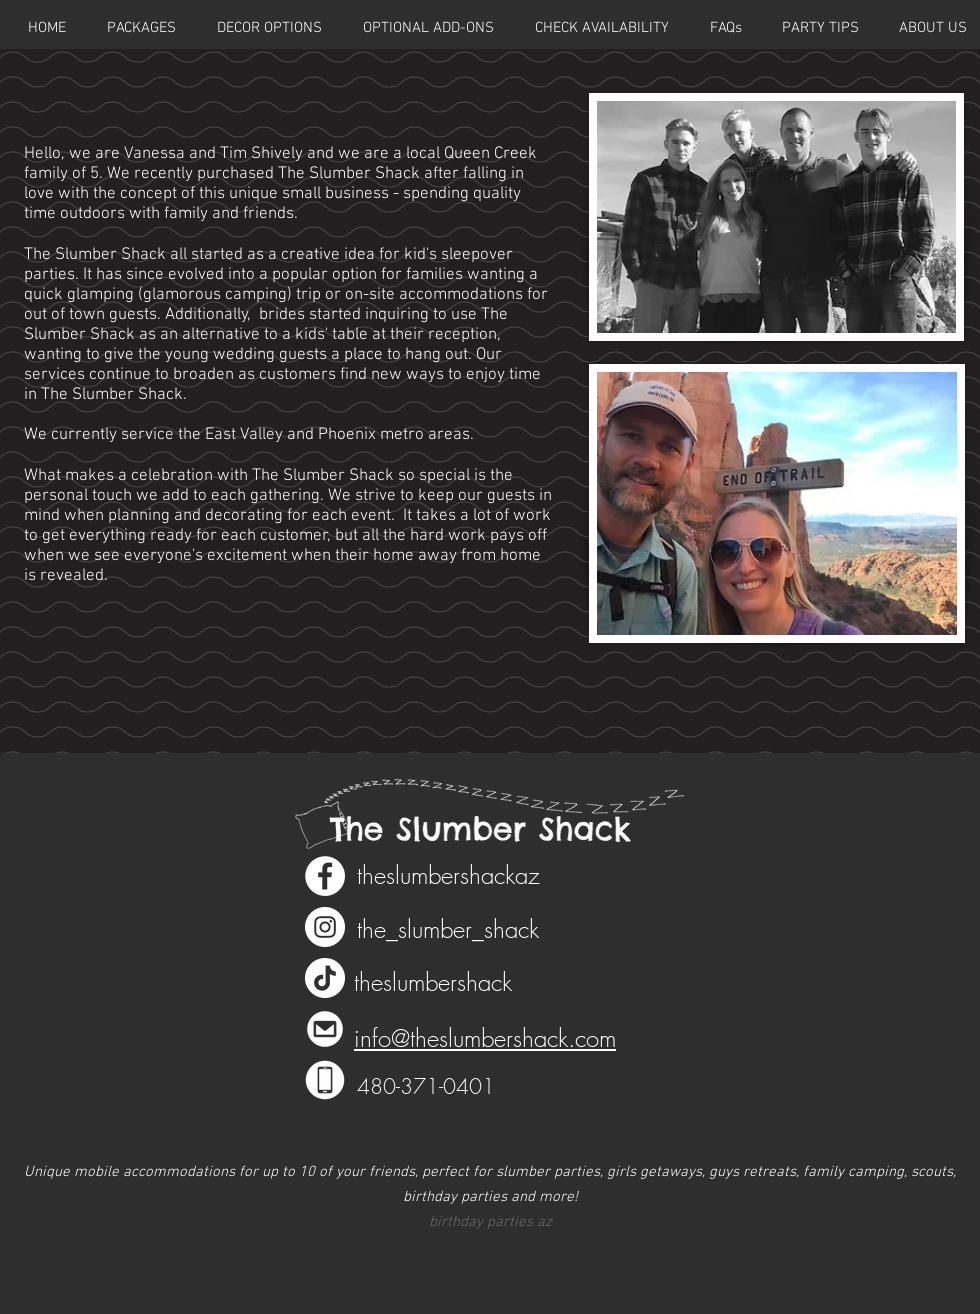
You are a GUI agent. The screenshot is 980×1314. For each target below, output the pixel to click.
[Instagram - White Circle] (325, 927)
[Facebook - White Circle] (325, 876)
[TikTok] (325, 978)
